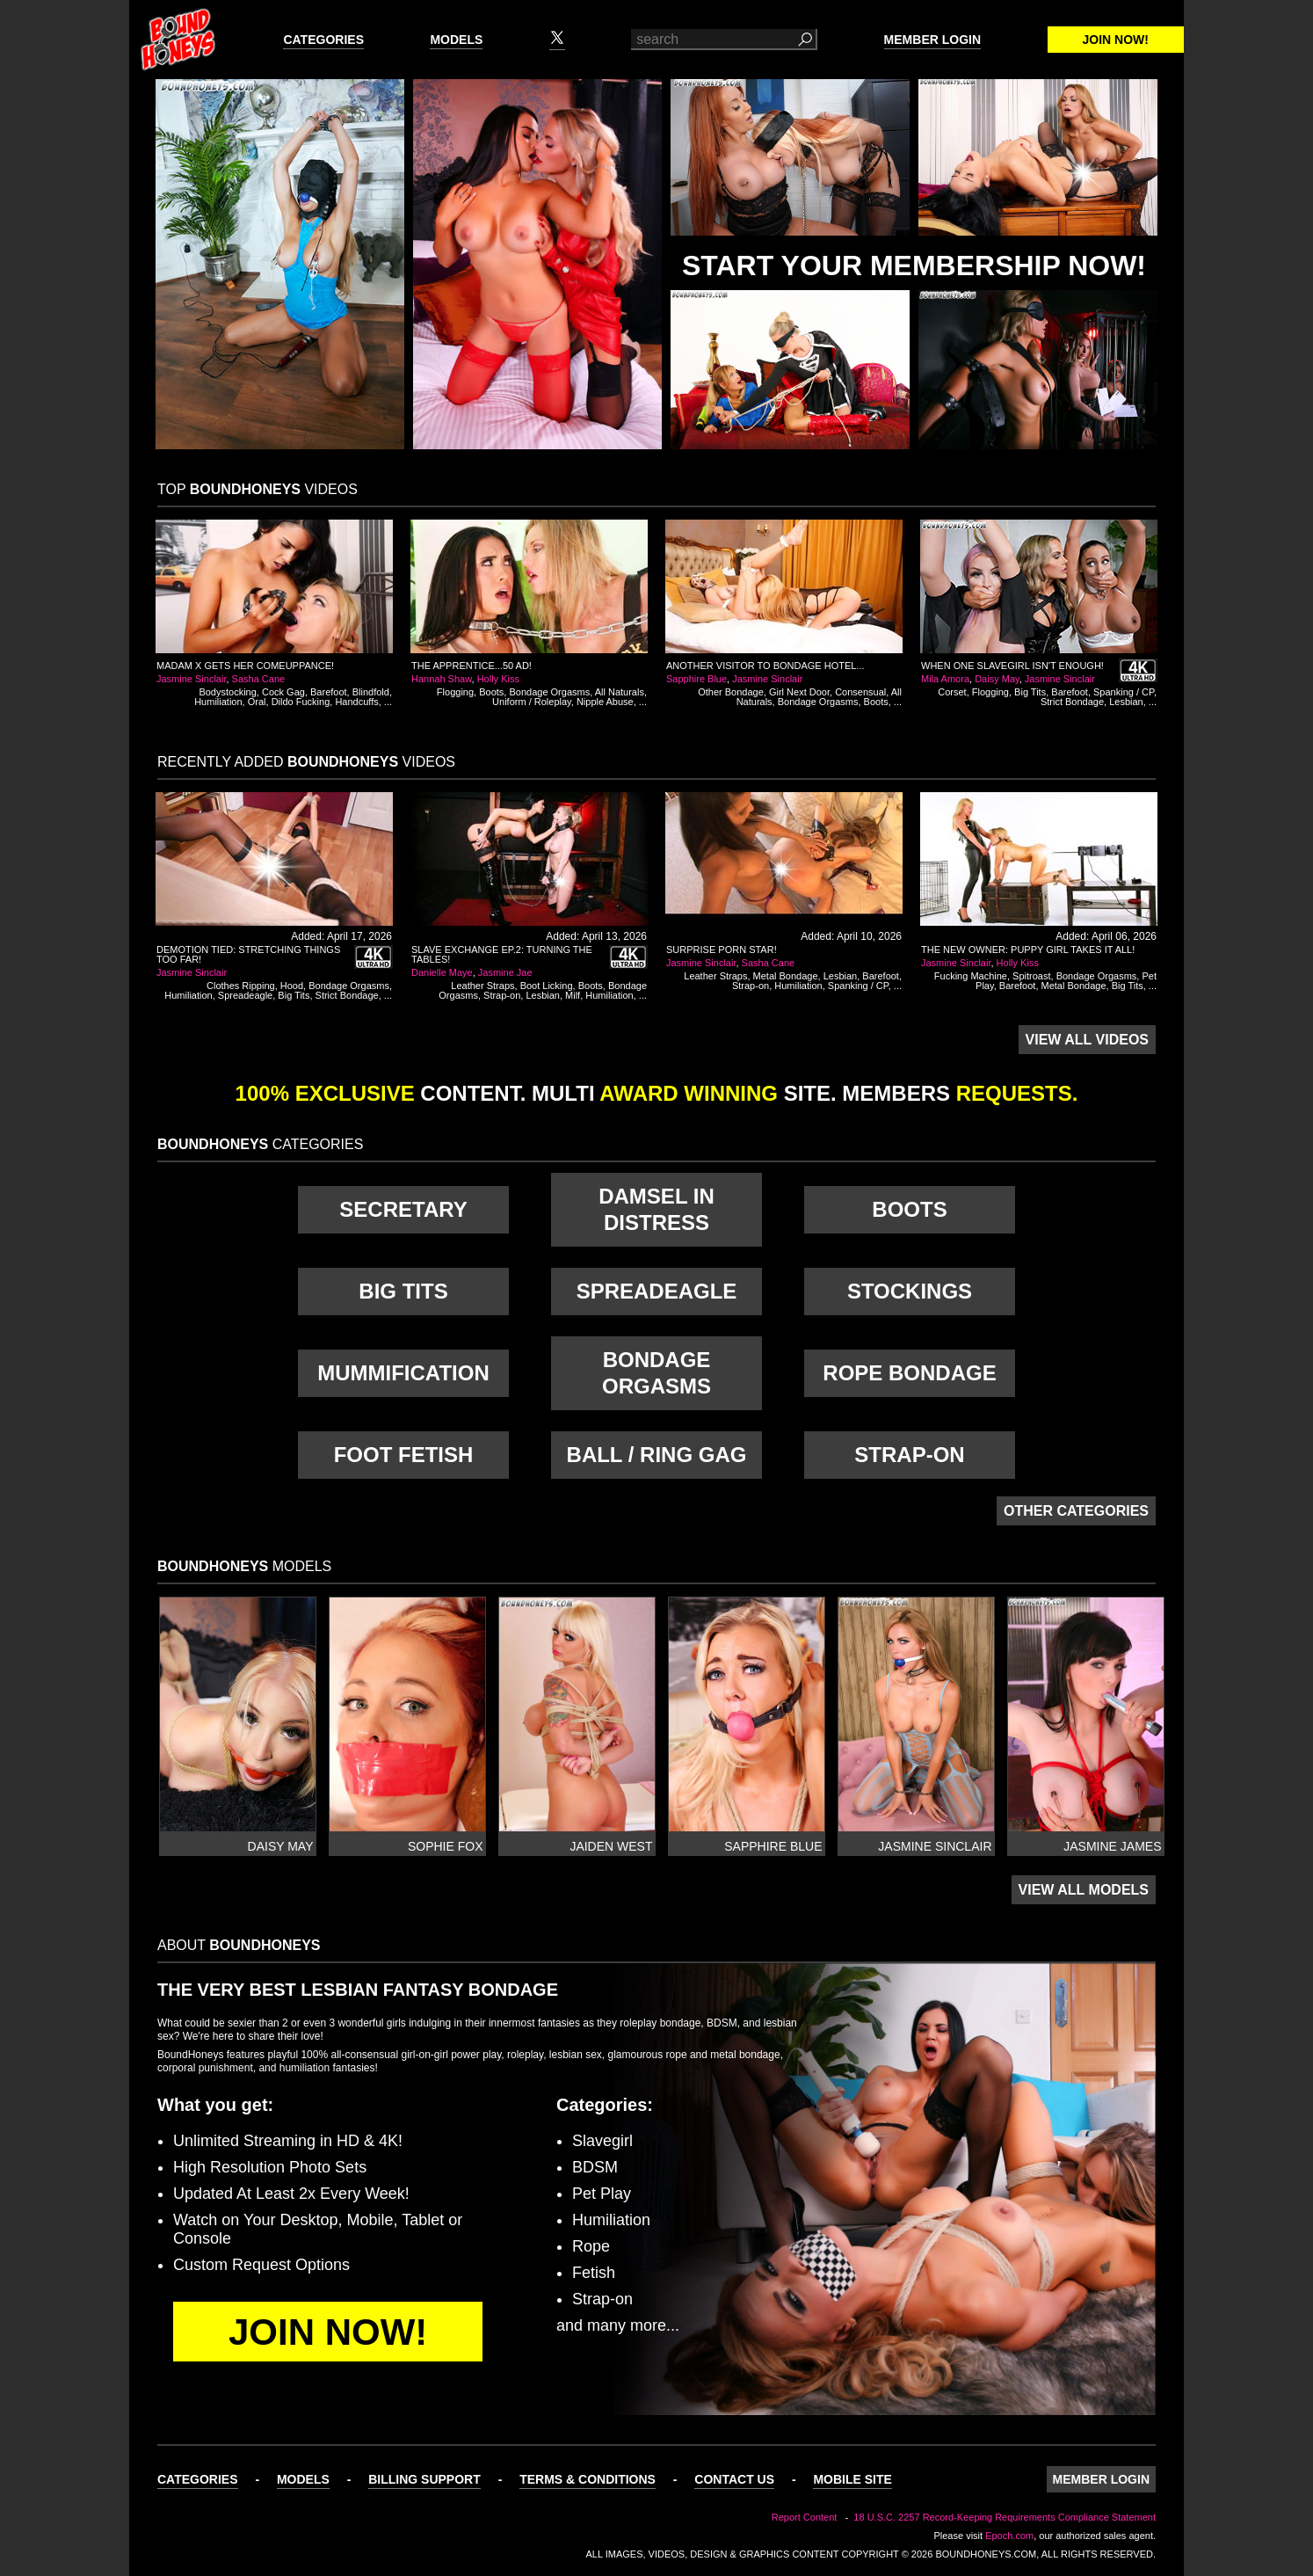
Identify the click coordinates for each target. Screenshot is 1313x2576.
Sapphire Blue (696, 678)
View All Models (1084, 1889)
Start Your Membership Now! (914, 265)
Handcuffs (356, 701)
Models (456, 40)
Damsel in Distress (656, 1209)
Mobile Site (852, 2479)
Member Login (932, 40)
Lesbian (1126, 701)
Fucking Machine (970, 976)
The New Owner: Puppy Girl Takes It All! (1028, 949)
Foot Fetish (404, 1454)
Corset (952, 692)
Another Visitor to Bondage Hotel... (765, 665)
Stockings (909, 1291)
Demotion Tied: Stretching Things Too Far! (248, 954)
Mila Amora (945, 678)
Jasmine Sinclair (191, 678)
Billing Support (424, 2479)
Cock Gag (283, 692)
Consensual (860, 692)
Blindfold (370, 692)
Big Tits (1030, 692)
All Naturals (619, 692)
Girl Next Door (799, 692)
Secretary (403, 1209)
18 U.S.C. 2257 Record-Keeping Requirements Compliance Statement (1004, 2517)
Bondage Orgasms (549, 692)
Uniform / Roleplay (531, 701)
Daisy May (997, 678)
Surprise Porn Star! (721, 949)
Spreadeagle (245, 995)
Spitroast (1031, 976)
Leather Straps (482, 985)
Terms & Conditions (587, 2479)
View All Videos (1087, 1039)
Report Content (805, 2517)
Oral (257, 701)
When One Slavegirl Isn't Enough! (1012, 665)
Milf (572, 995)
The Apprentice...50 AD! (471, 665)
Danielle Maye (442, 972)
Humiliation (218, 701)
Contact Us (734, 2479)
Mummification (403, 1373)
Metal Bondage (785, 976)
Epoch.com (1009, 2535)
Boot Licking (546, 985)
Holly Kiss (498, 678)
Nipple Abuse (605, 701)
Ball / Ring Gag (657, 1454)
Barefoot (328, 692)
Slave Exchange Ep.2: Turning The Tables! (501, 954)
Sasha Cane (259, 678)
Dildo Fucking (301, 701)
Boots (491, 692)
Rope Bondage (909, 1373)
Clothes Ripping (241, 985)
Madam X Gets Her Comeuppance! (245, 665)
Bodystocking (227, 692)
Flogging (455, 692)
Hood (291, 985)
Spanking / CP (1123, 692)
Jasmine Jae (505, 972)
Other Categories (1076, 1510)
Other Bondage (731, 692)
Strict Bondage (1072, 701)
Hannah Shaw (441, 678)
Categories (323, 40)
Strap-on (501, 995)
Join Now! (1116, 40)
